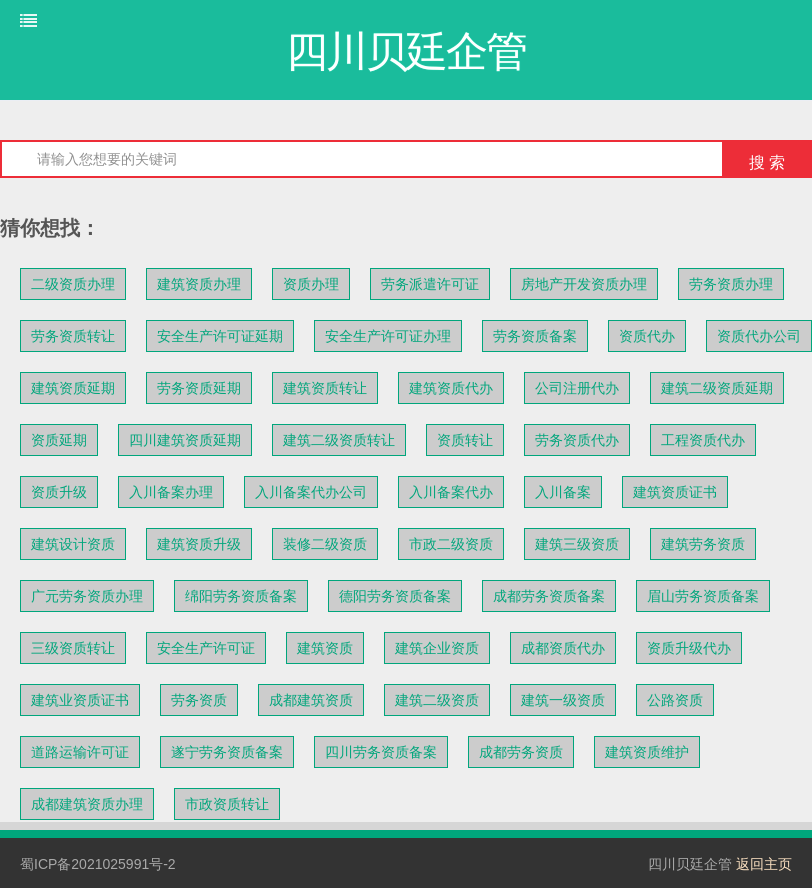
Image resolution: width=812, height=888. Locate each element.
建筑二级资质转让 (339, 440)
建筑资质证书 (675, 492)
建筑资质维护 (647, 752)
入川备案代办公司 (311, 492)
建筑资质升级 (199, 544)
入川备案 (563, 492)
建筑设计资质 (73, 544)
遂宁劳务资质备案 (227, 752)
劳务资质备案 (535, 336)
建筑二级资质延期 (717, 388)
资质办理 (311, 284)
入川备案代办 (451, 492)
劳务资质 (199, 700)
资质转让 (465, 440)
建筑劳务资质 (703, 544)
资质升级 (59, 492)
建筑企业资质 (437, 648)
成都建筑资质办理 (87, 804)
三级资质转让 (73, 648)
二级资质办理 (73, 284)
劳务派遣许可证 (430, 284)
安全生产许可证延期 (220, 336)
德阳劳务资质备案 (395, 596)
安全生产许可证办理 (388, 336)
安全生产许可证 (206, 648)
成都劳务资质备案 (549, 596)
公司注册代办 (577, 388)
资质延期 (59, 440)
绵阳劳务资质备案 (241, 596)
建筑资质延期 (73, 388)
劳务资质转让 (73, 336)
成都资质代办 (563, 648)
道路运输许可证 (80, 752)
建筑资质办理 (199, 284)
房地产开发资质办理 (584, 284)
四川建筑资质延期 (185, 440)
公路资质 (675, 700)
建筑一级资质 (563, 700)
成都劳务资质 (521, 752)
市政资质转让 (227, 804)
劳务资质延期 (199, 388)
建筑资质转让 (325, 388)
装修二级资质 (325, 544)
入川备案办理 (171, 492)
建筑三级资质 (577, 544)
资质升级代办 (689, 648)
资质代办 (647, 336)
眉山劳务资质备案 (703, 596)
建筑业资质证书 (80, 700)
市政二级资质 (451, 544)
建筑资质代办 (451, 388)
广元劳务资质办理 (87, 596)
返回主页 (764, 864)
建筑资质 (325, 648)
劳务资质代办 (577, 440)
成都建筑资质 (311, 700)
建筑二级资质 (437, 700)
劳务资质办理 (731, 284)
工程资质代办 (703, 440)
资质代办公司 (759, 336)
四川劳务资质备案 (381, 752)
